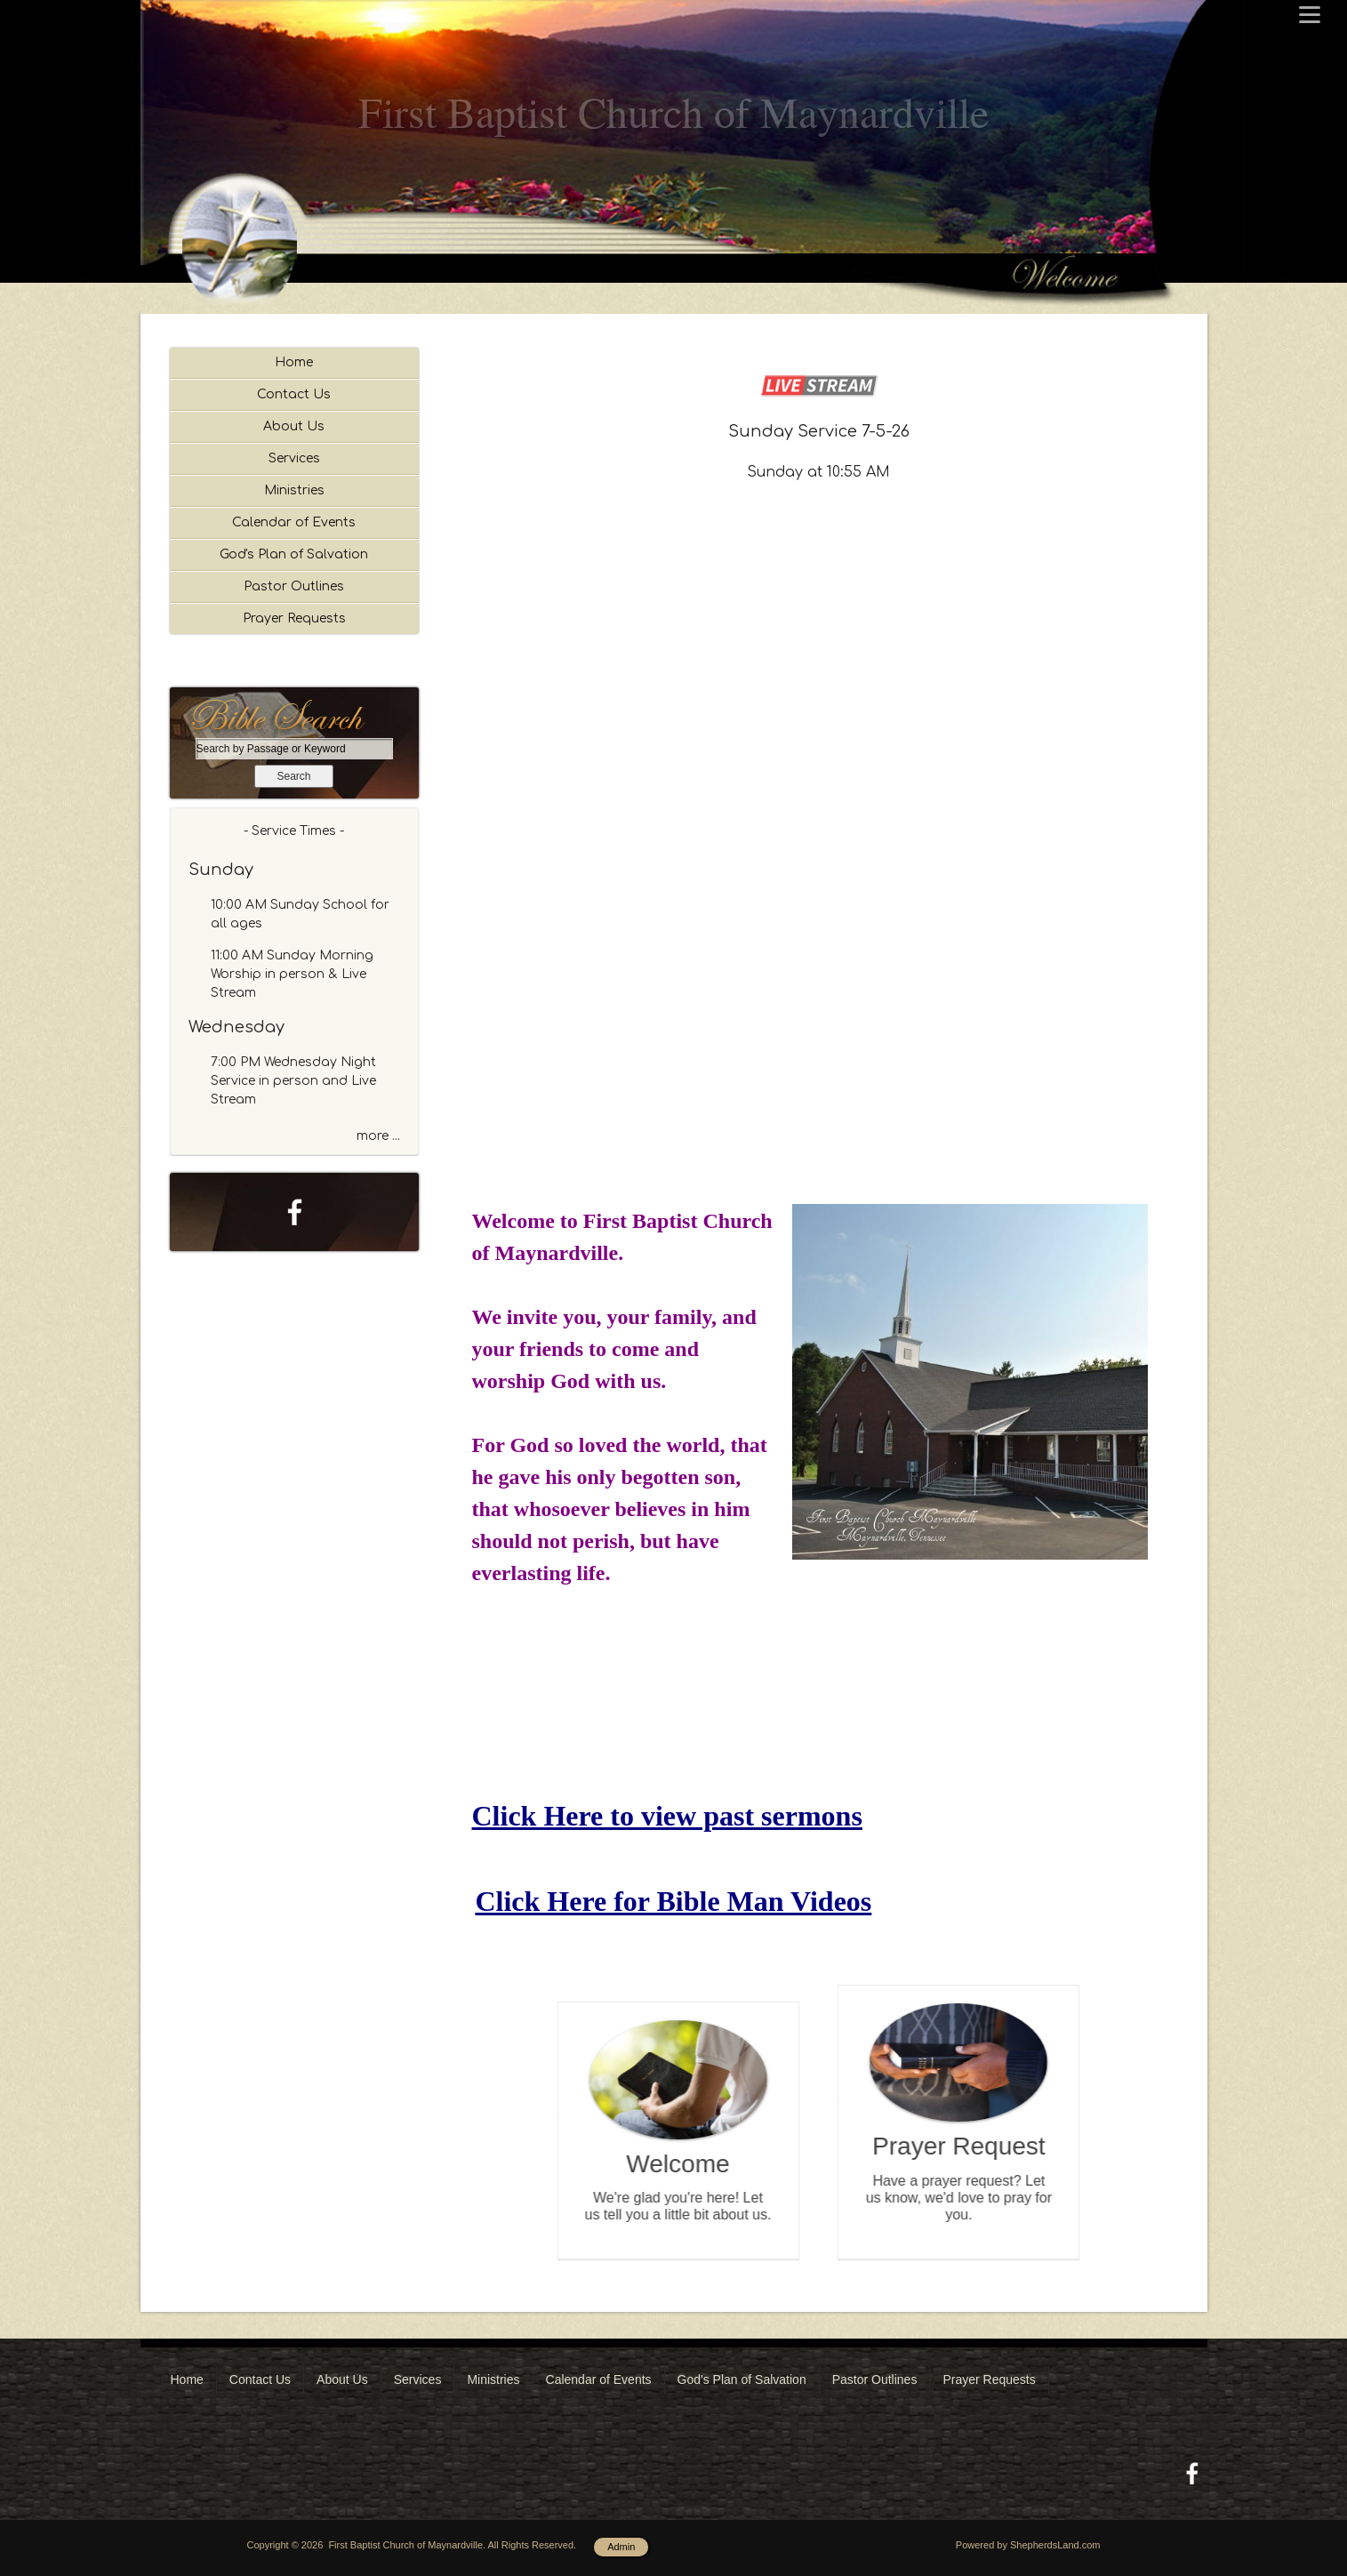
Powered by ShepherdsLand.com (1028, 2545)
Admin (621, 2546)
